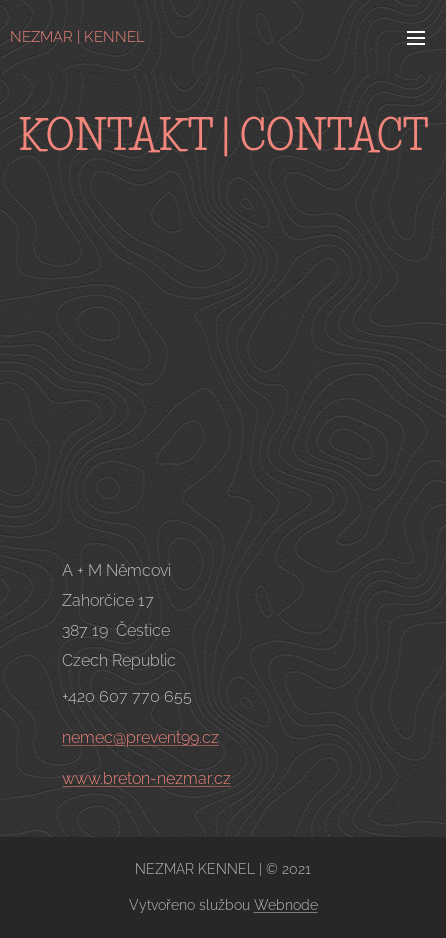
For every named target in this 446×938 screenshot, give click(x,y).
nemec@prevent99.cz (140, 737)
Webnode (286, 905)
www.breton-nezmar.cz (146, 778)
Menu (416, 38)
